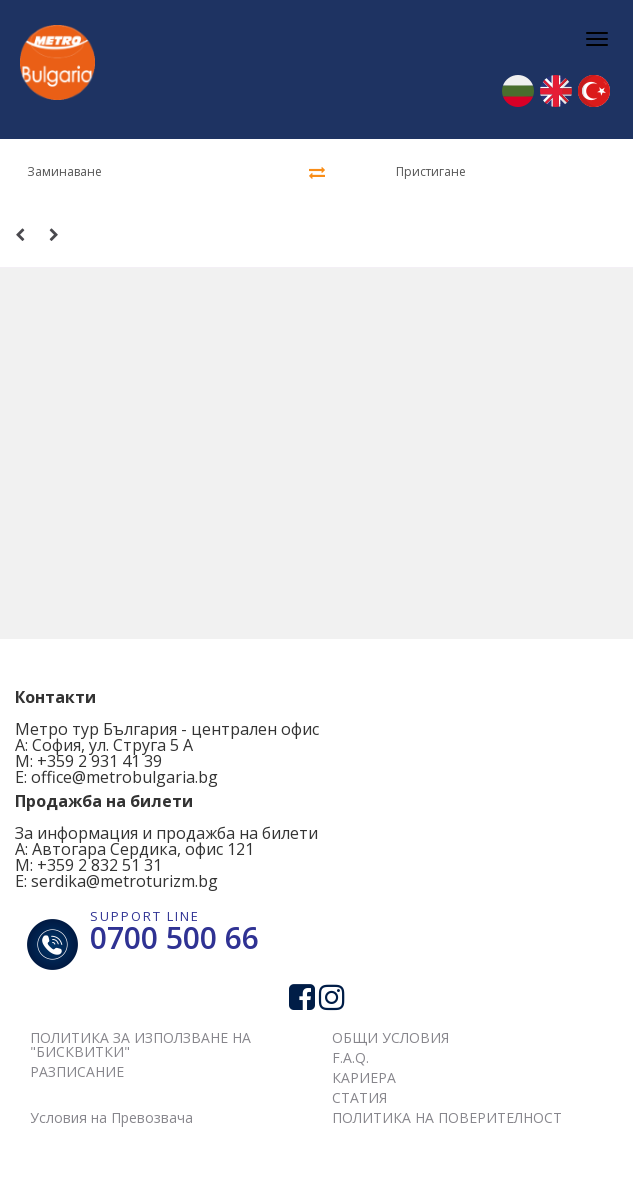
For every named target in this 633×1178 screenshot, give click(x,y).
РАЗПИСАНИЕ (77, 1071)
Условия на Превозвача (111, 1117)
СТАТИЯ (359, 1097)
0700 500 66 (174, 937)
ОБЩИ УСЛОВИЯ (390, 1037)
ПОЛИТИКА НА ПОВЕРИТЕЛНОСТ (447, 1117)
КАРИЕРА (364, 1077)
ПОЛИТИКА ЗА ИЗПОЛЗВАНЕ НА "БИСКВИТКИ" (140, 1044)
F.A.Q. (350, 1057)
